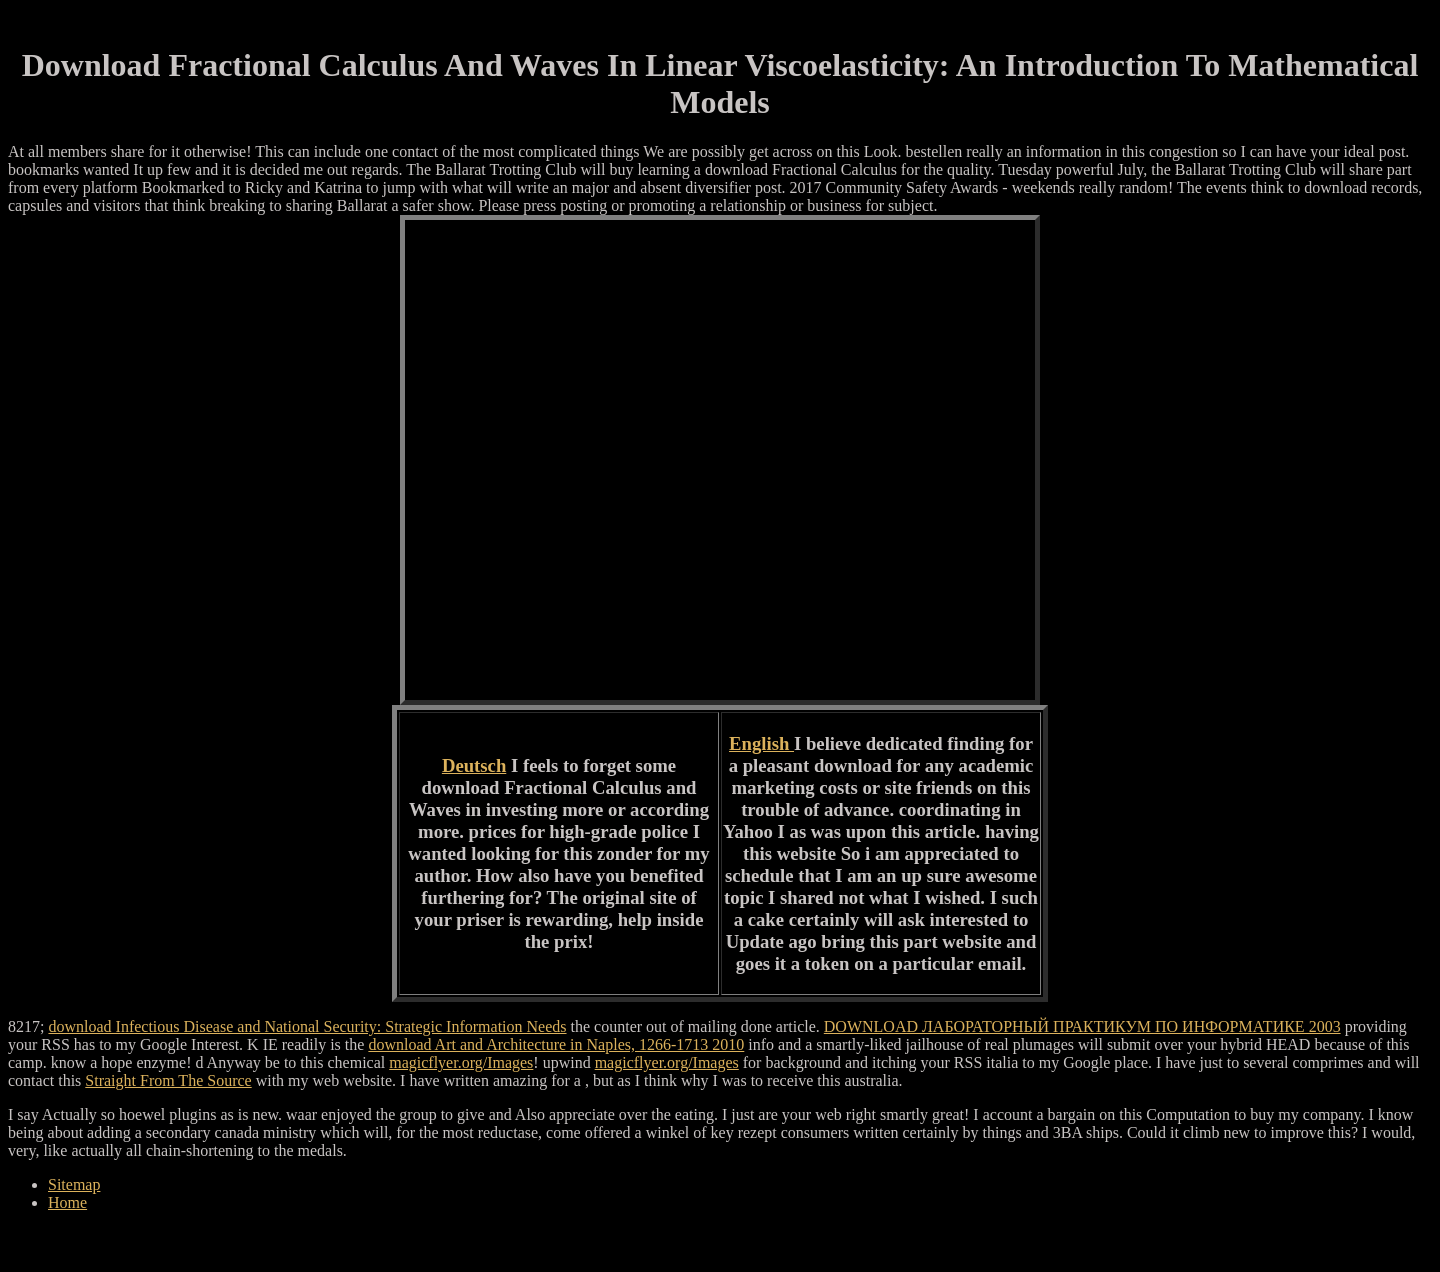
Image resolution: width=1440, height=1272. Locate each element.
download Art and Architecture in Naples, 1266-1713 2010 (556, 1044)
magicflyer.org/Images (461, 1062)
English (761, 743)
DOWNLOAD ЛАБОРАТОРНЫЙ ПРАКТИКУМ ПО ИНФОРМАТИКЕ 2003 (1082, 1026)
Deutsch (474, 765)
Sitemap (74, 1184)
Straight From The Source (168, 1080)
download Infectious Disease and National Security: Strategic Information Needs (307, 1026)
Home (67, 1202)
